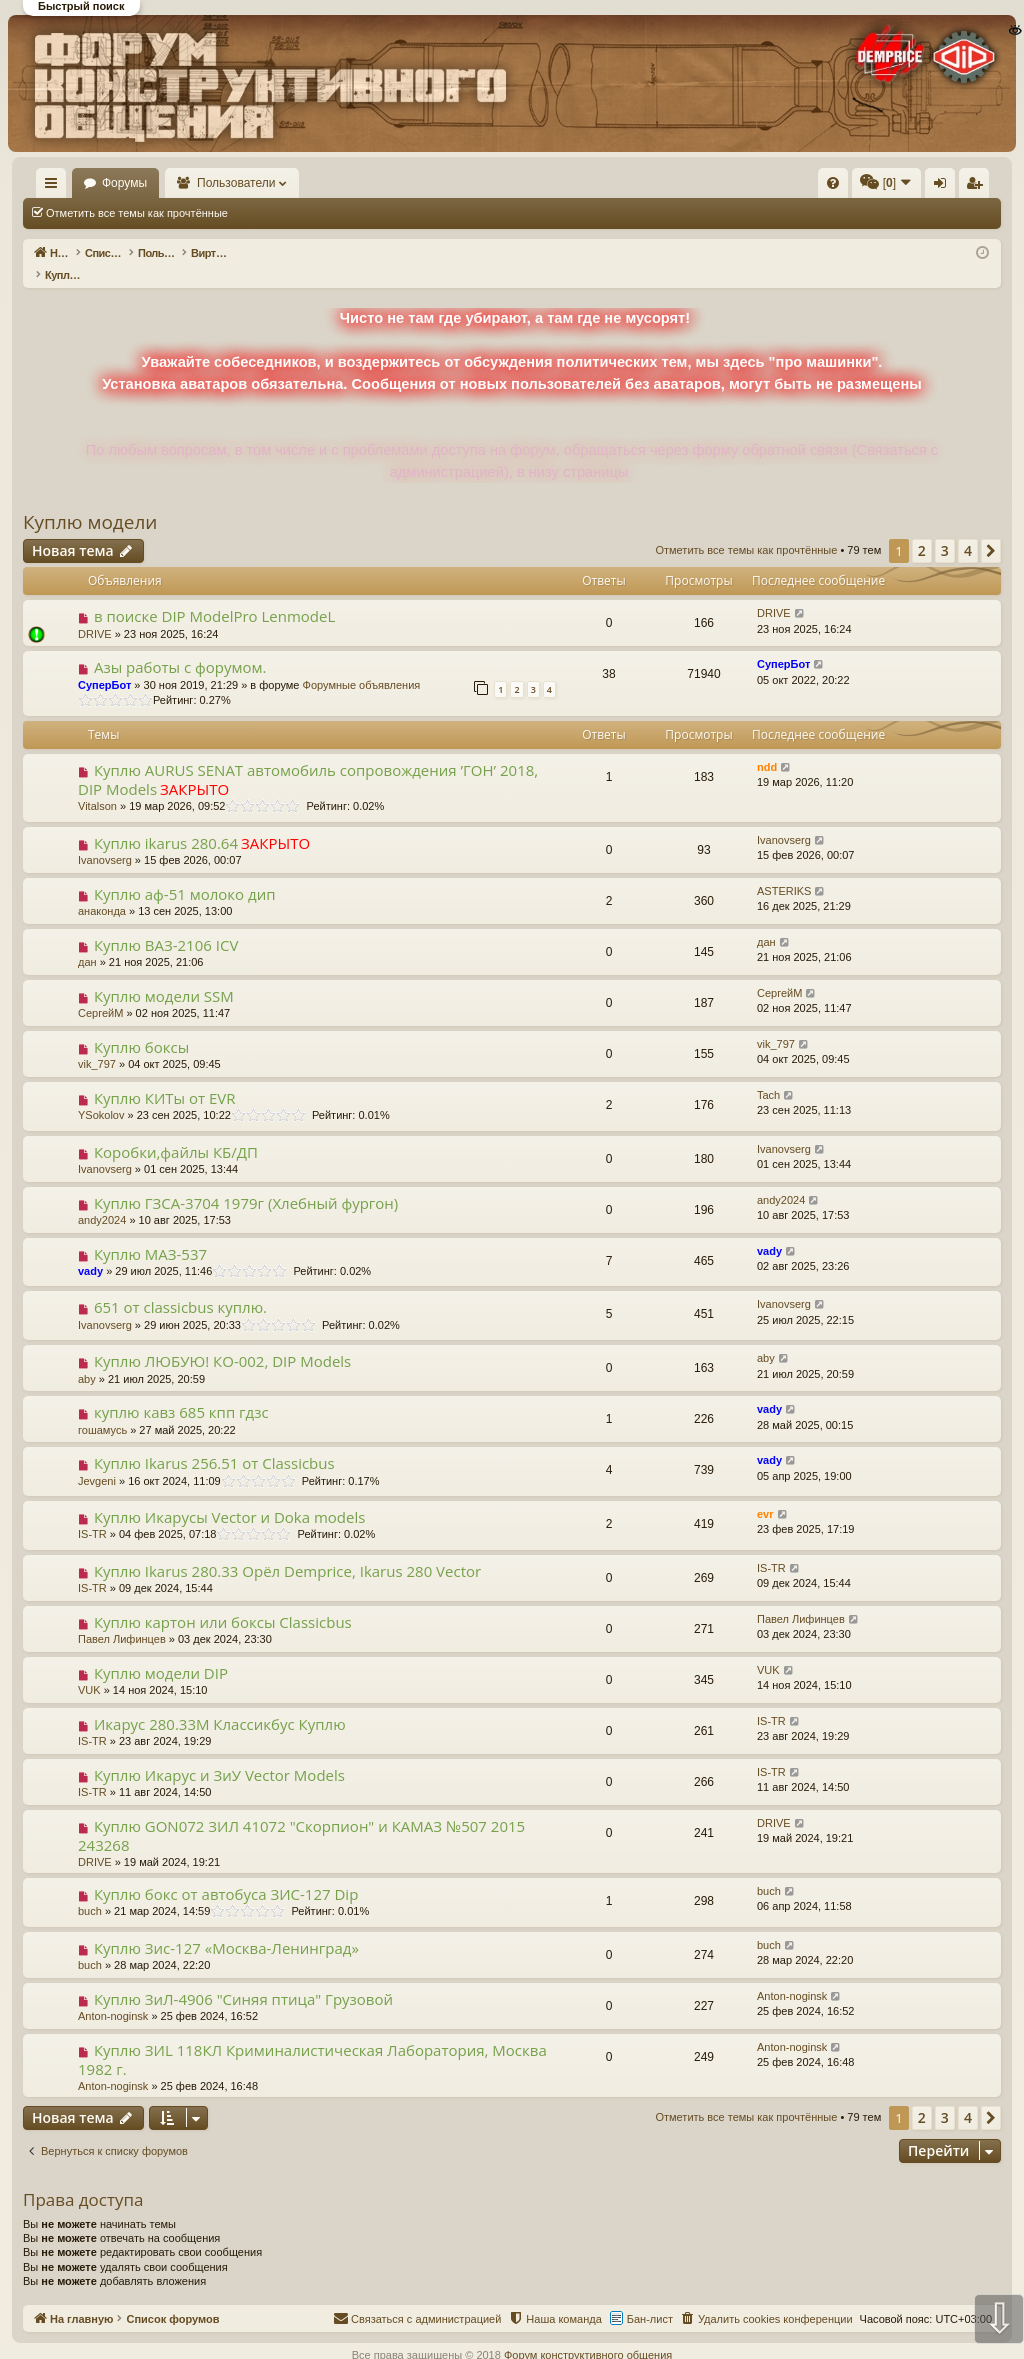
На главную (80, 183)
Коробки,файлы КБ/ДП (176, 1131)
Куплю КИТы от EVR (165, 1077)
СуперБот (104, 664)
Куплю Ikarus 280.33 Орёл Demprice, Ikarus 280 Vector (287, 1550)
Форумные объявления (362, 664)
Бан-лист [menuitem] (650, 2298)
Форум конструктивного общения (588, 2334)
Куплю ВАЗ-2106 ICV (166, 924)
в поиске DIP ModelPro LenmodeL (214, 595)
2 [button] (922, 529)
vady (90, 1250)
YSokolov (101, 1094)
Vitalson (97, 785)
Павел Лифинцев (122, 1618)
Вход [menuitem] (801, 187)
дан (87, 941)
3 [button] (945, 529)
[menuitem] (532, 183)
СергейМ (100, 992)
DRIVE (95, 613)
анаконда (102, 890)
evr (765, 1493)
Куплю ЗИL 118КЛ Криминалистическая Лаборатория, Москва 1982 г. (312, 2038)
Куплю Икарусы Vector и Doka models (230, 1496)
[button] (991, 530)
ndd (767, 746)
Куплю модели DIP (161, 1652)
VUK (89, 1669)
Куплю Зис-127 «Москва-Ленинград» (226, 1927)
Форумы (182, 183)
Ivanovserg (105, 839)
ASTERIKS (784, 870)
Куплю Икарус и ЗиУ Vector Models (219, 1754)
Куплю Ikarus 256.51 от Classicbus (214, 1442)
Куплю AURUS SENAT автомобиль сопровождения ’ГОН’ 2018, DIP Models (308, 758)
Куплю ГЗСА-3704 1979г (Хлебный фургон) (246, 1182)
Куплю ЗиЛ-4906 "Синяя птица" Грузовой (243, 1978)
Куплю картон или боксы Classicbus (223, 1601)
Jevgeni (97, 1460)
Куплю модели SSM (164, 975)
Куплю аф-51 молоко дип (185, 873)
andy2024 (102, 1199)
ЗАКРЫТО (194, 768)
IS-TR (92, 1513)
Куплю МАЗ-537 (150, 1233)
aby (87, 1358)
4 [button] (968, 529)
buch (90, 1890)
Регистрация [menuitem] (835, 187)
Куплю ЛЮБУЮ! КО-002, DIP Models (222, 1340)
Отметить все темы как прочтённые (137, 213)
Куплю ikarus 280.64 (166, 822)
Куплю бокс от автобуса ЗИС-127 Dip (226, 1873)
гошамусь (102, 1409)
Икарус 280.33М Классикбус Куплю (220, 1703)
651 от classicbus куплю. (180, 1286)
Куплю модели (90, 501)
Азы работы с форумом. (180, 646)
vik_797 (97, 1043)
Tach (768, 1074)
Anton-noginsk (113, 1995)
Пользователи (295, 183)
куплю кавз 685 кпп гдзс (181, 1391)
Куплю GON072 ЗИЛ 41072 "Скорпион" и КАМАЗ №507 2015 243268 (301, 1814)
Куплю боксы (141, 1026)
